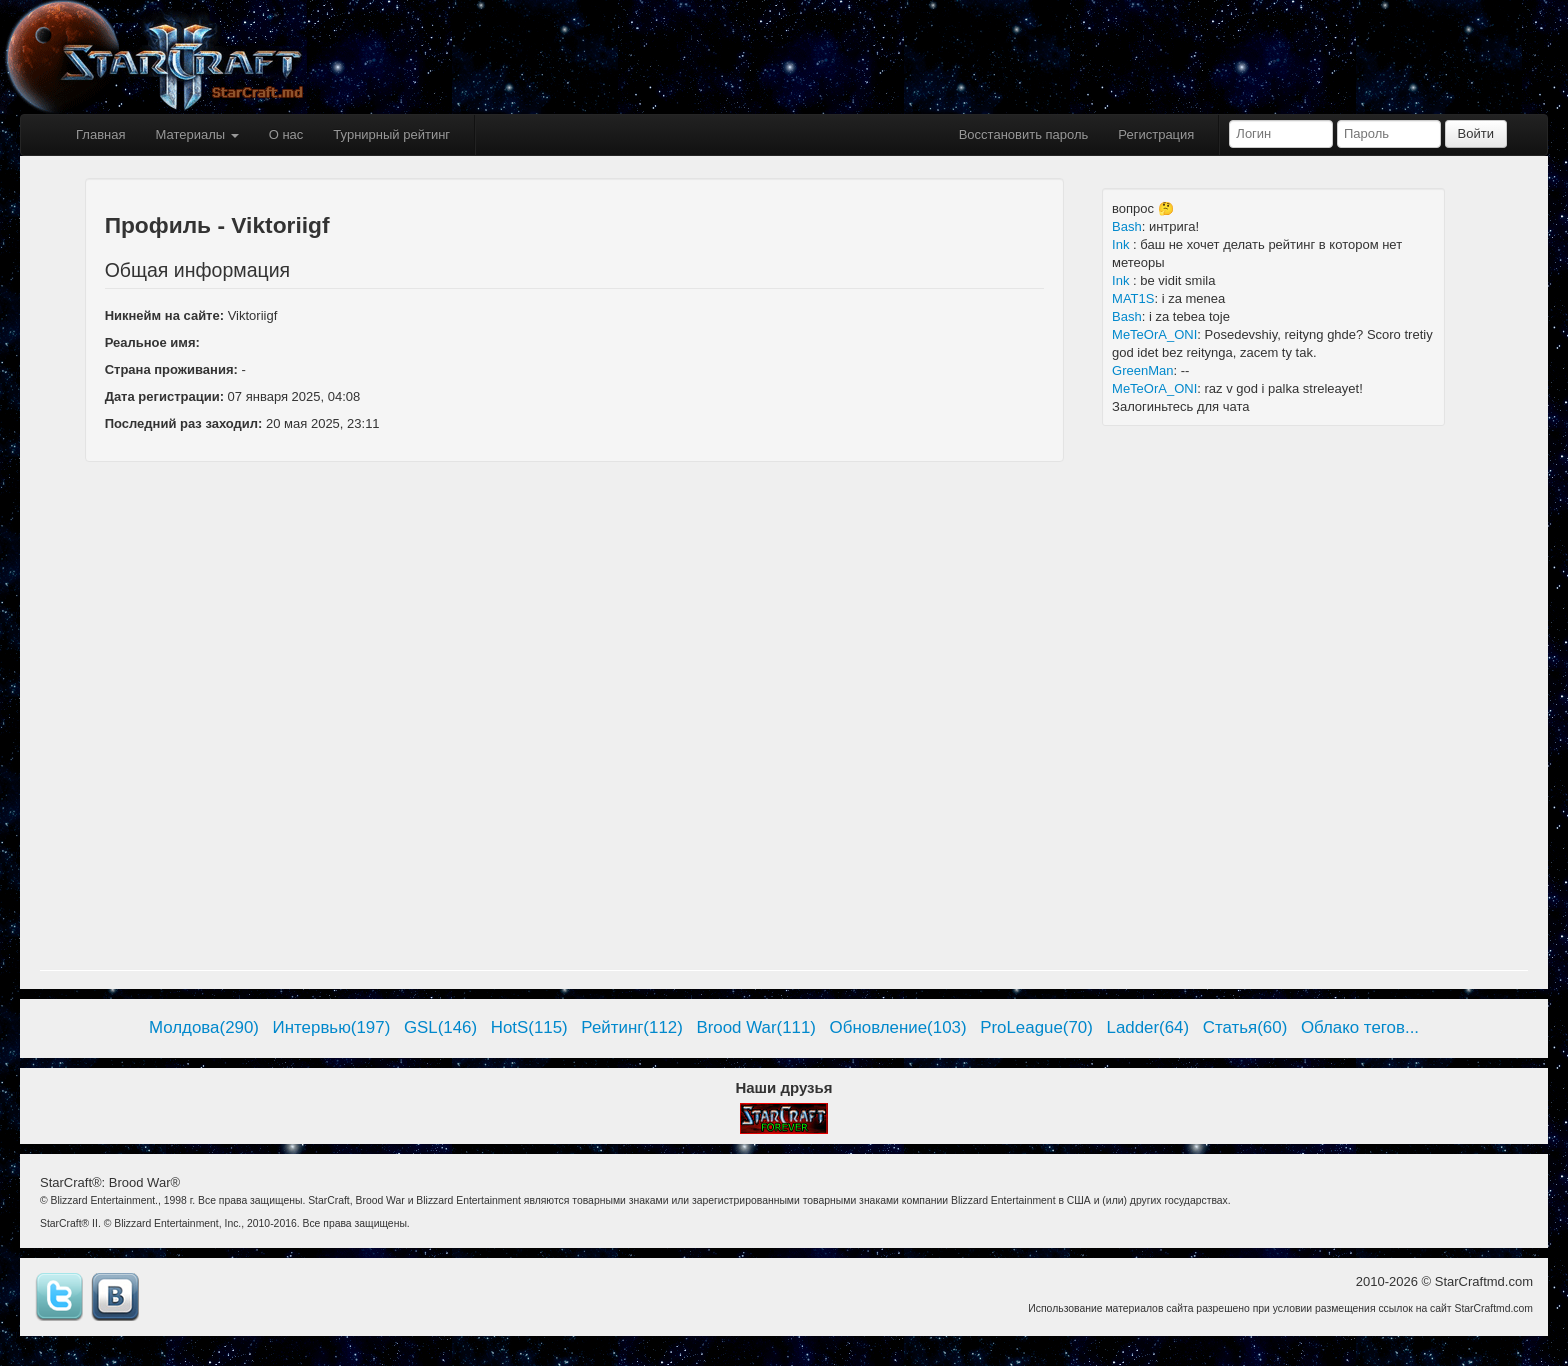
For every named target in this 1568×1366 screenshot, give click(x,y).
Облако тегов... (1360, 1027)
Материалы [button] (196, 134)
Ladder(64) (1148, 1027)
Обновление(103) (898, 1027)
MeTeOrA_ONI (1154, 334)
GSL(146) (440, 1027)
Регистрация (1156, 134)
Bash (1127, 226)
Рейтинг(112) (631, 1027)
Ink (1122, 244)
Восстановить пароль (1024, 134)
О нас (286, 134)
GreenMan (1142, 370)
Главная (100, 134)
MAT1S (1133, 298)
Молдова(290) (204, 1027)
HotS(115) (529, 1027)
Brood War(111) (756, 1027)
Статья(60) (1245, 1027)
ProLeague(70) (1036, 1027)
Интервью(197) (332, 1027)
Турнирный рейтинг (391, 134)
